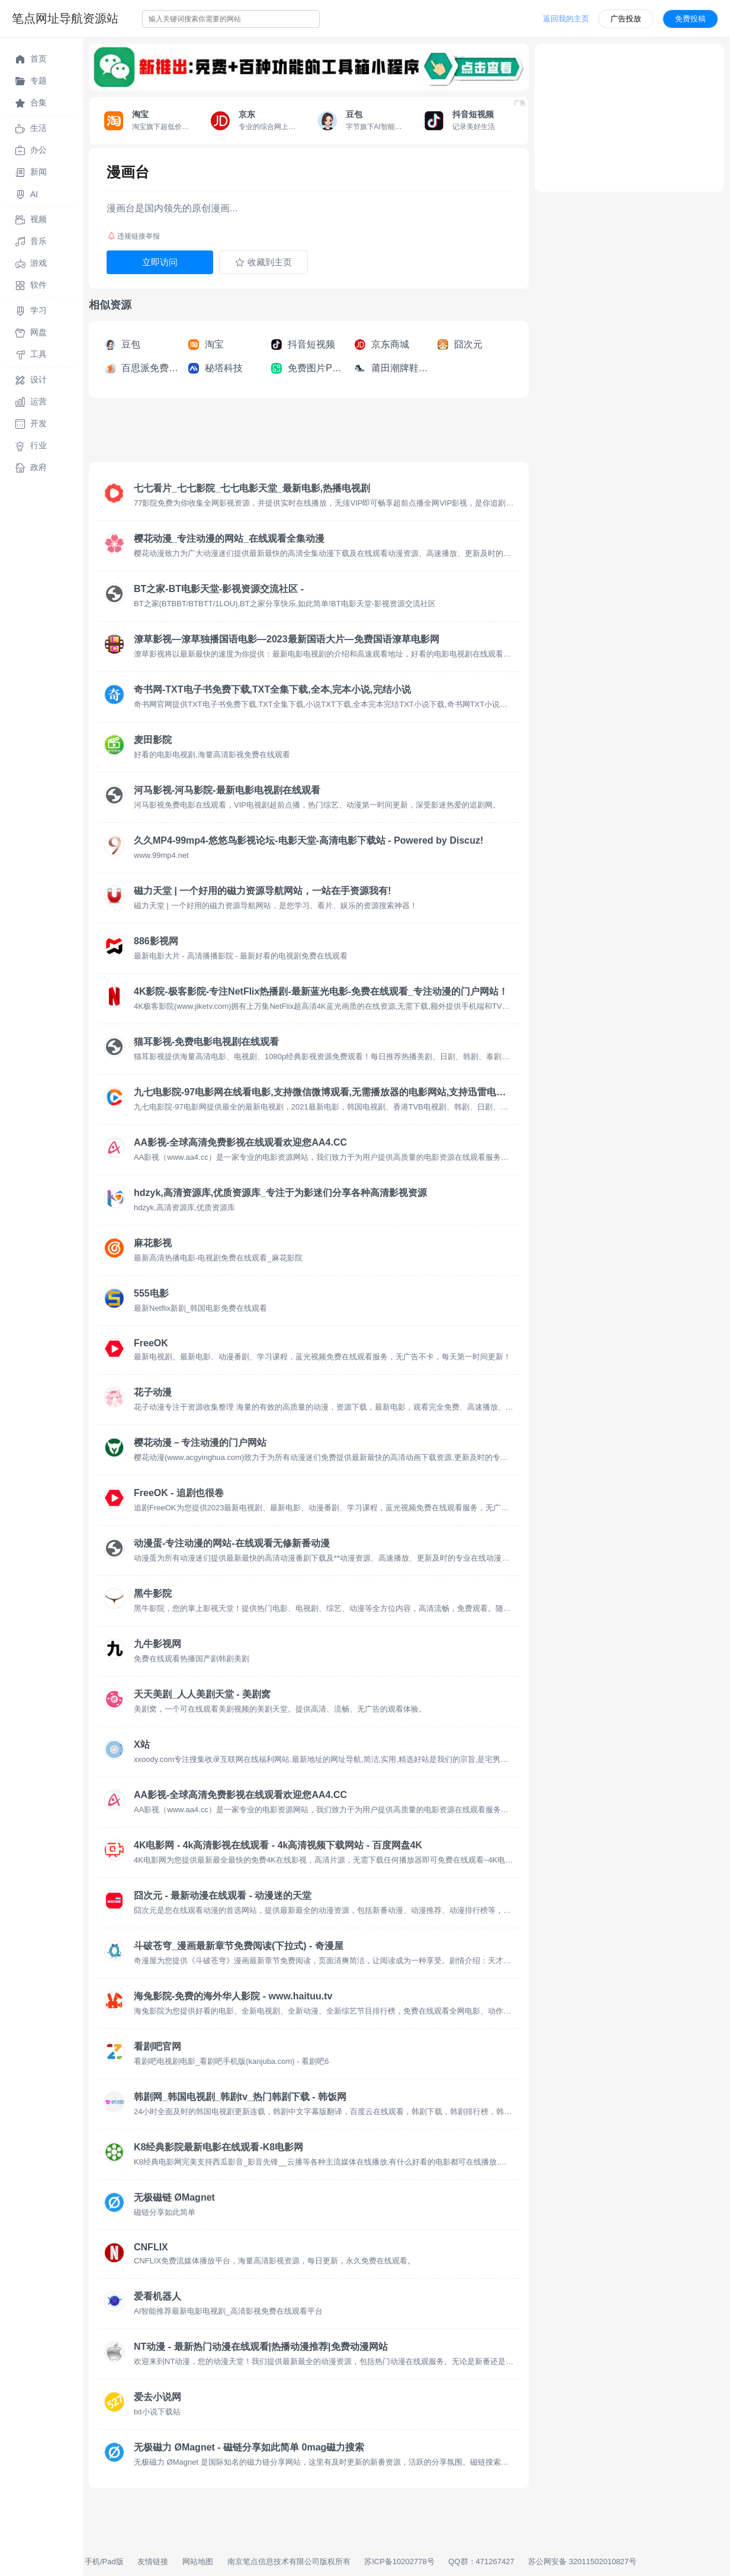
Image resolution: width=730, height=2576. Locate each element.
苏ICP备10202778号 (399, 2561)
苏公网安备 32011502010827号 (582, 2561)
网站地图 (197, 2561)
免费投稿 (690, 18)
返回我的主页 (566, 18)
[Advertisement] (304, 433)
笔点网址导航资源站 (65, 18)
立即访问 (160, 262)
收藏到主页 (263, 262)
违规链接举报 (134, 236)
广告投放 (625, 18)
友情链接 (152, 2561)
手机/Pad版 (104, 2561)
